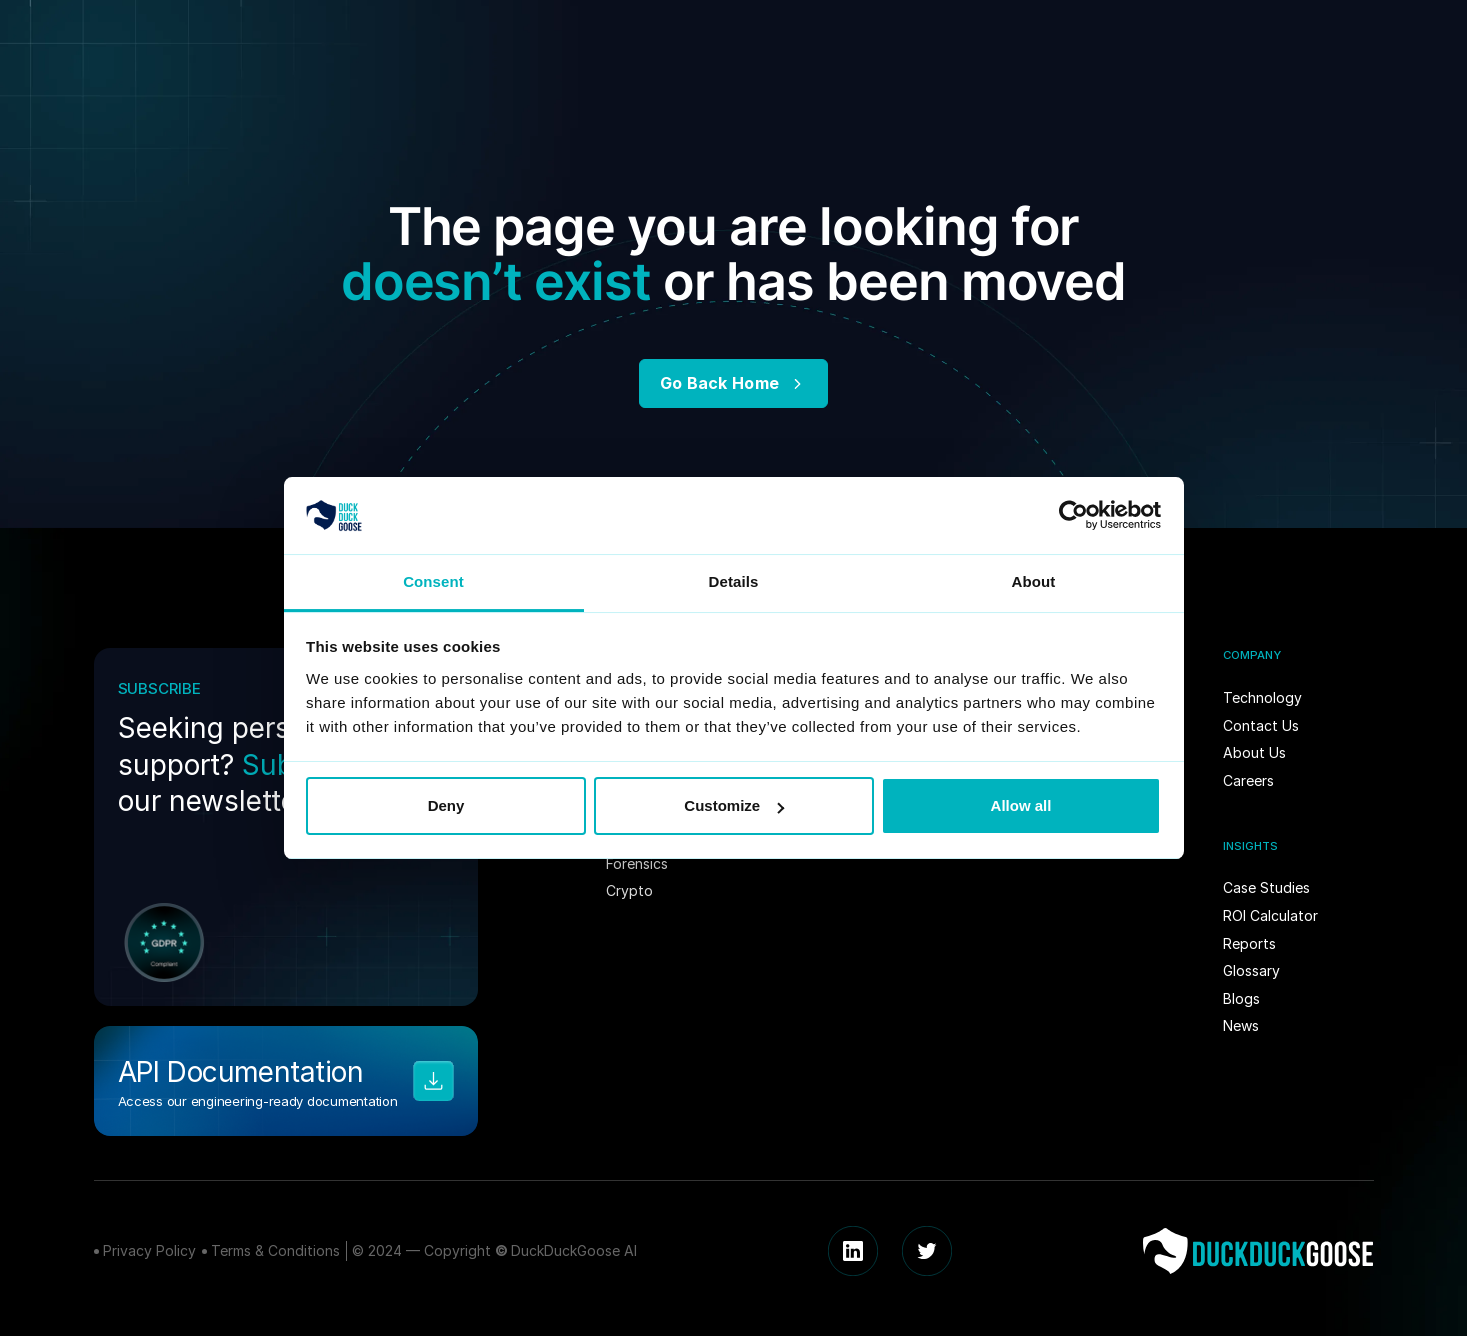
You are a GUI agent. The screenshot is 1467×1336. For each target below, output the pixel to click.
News (1241, 1025)
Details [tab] (734, 581)
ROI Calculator (1270, 915)
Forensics (637, 863)
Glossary (1251, 970)
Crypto (629, 890)
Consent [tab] (433, 581)
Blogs (1241, 998)
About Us (1254, 752)
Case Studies (1266, 887)
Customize (734, 805)
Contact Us (1261, 725)
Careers (1248, 780)
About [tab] (1034, 581)
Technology (1262, 697)
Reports (1249, 943)
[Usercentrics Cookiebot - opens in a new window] (1073, 515)
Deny (446, 805)
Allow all (1021, 805)
